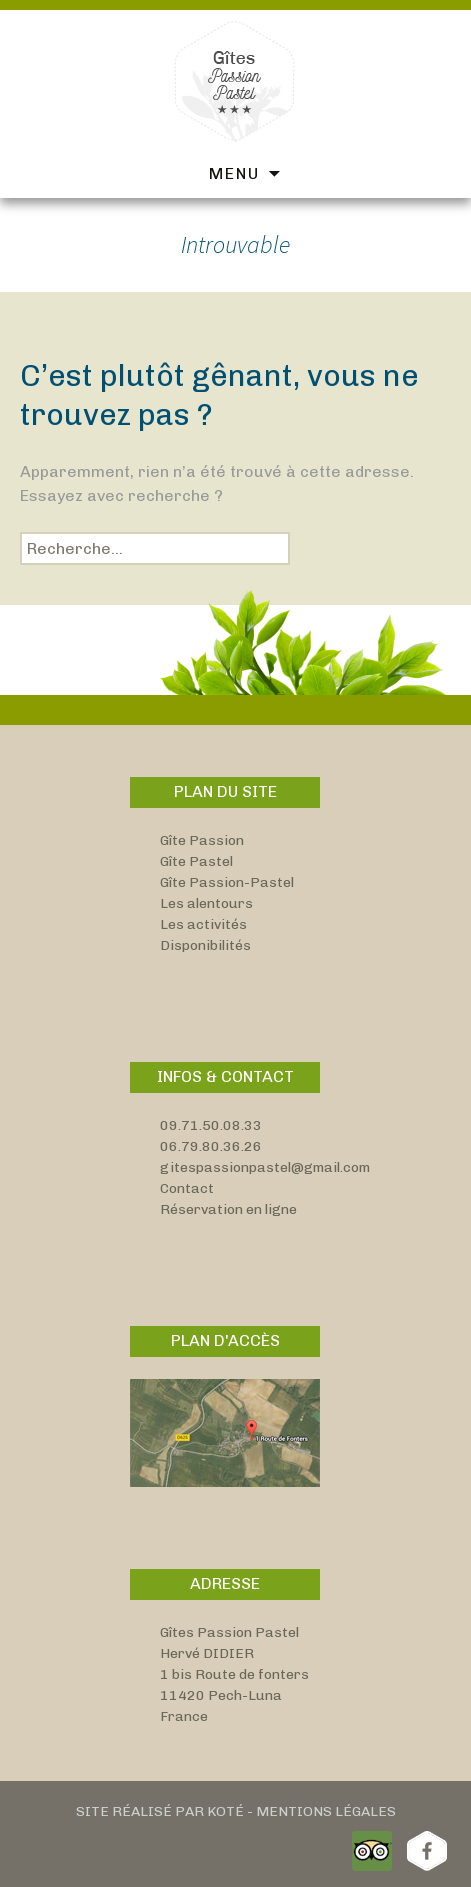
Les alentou (199, 903)
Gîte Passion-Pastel (227, 882)
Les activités (203, 924)
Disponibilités (205, 945)
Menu (234, 173)
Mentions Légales (326, 1811)
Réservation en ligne (228, 1209)
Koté (225, 1811)
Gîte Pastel (196, 861)
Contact (187, 1188)
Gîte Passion (202, 840)
